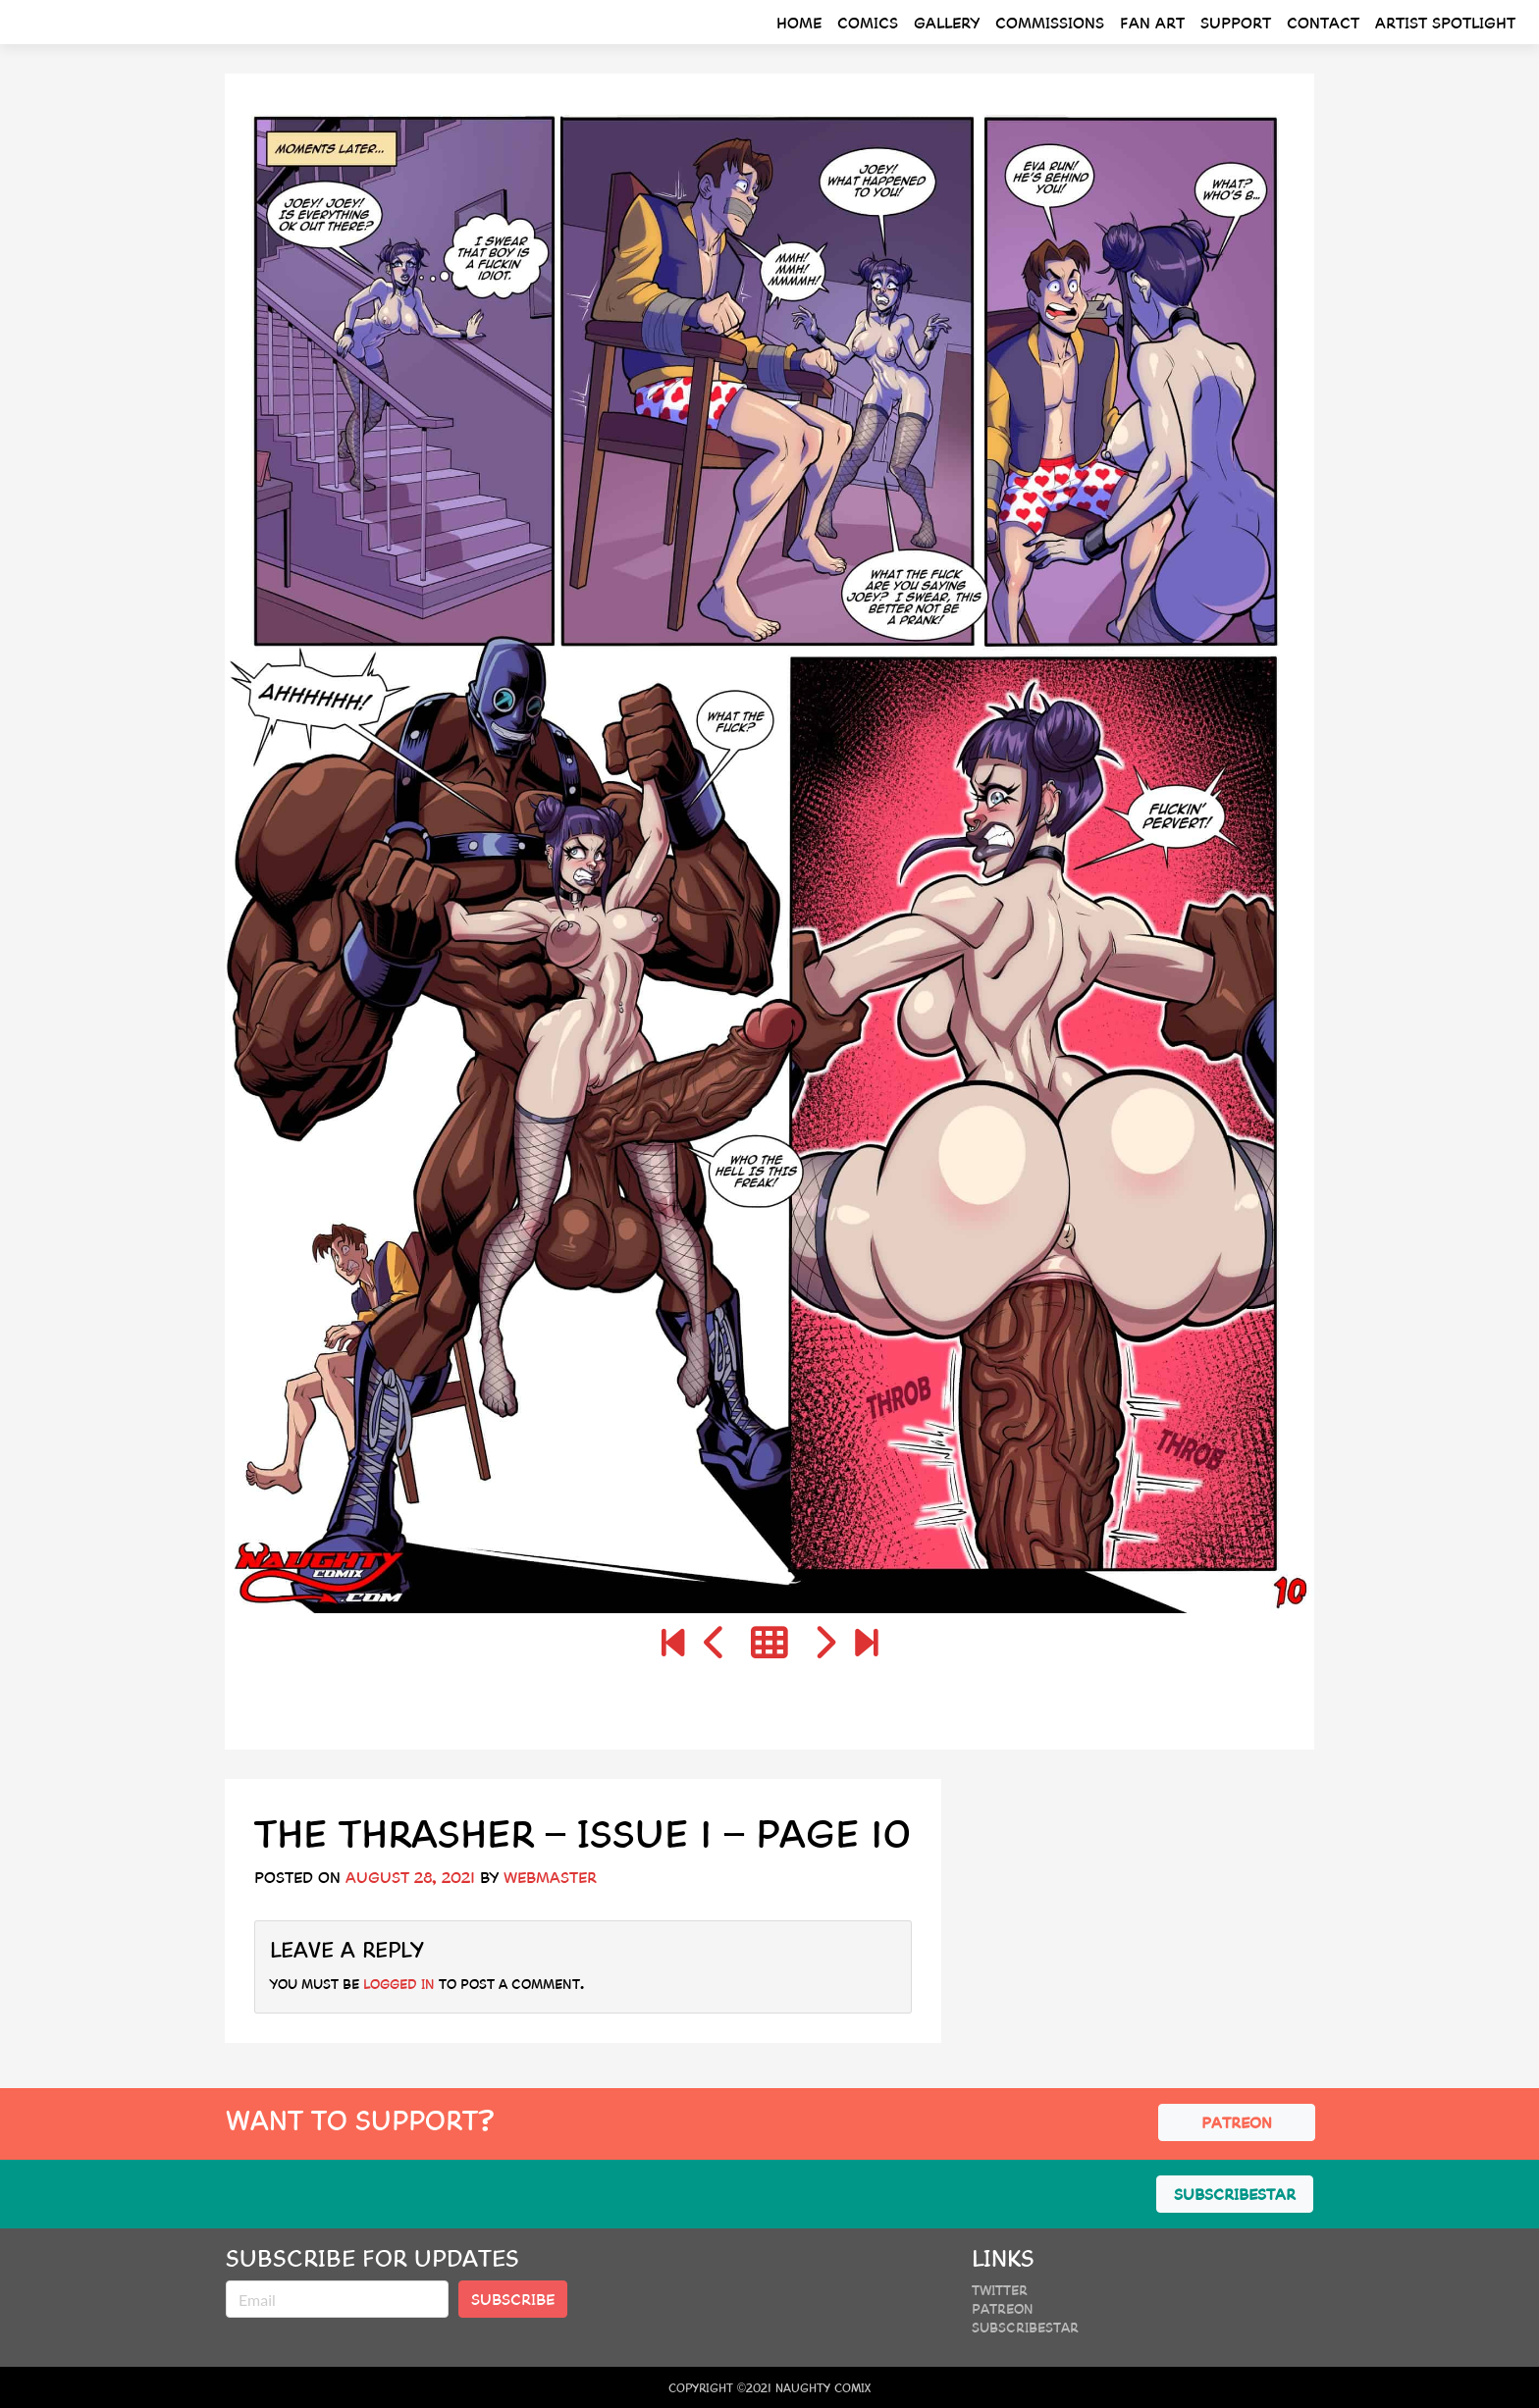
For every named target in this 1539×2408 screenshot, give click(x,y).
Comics (867, 22)
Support (1235, 22)
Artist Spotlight (1445, 22)
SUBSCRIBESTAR (1235, 2193)
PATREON (1236, 2122)
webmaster (550, 1876)
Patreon (1003, 2308)
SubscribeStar (1025, 2326)
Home (799, 22)
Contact (1323, 22)
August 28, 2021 (410, 1876)
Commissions (1049, 22)
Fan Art (1152, 22)
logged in (399, 1983)
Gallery (947, 22)
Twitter (1000, 2289)
